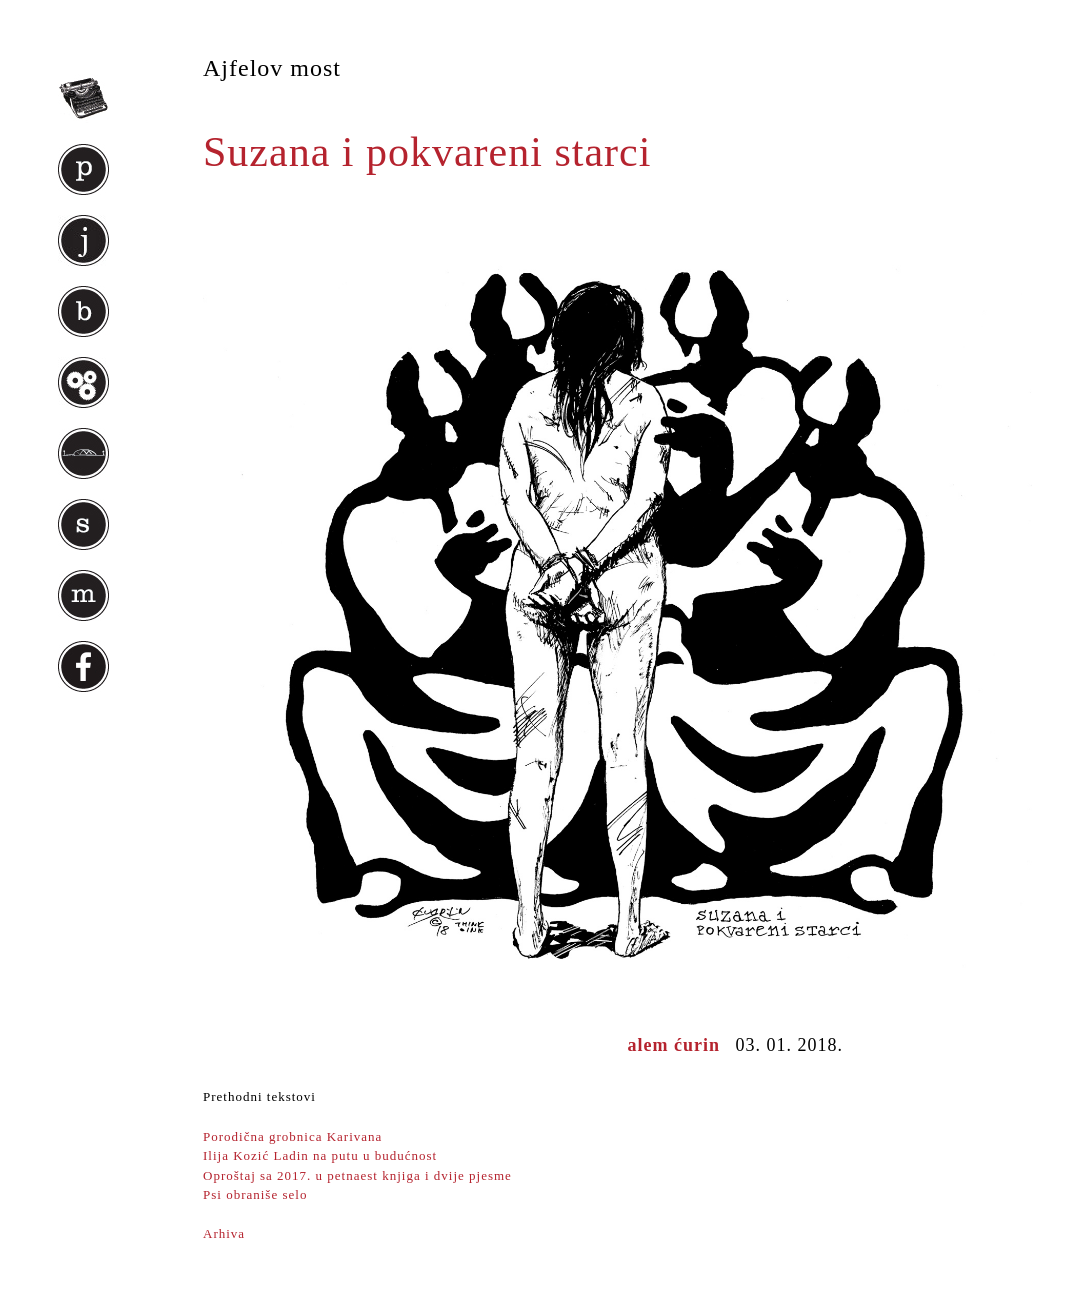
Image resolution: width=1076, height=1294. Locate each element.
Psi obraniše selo (255, 1194)
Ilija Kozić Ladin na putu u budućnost (320, 1155)
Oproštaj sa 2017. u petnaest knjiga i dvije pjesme (357, 1175)
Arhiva (224, 1233)
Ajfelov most (272, 68)
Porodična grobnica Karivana (292, 1136)
